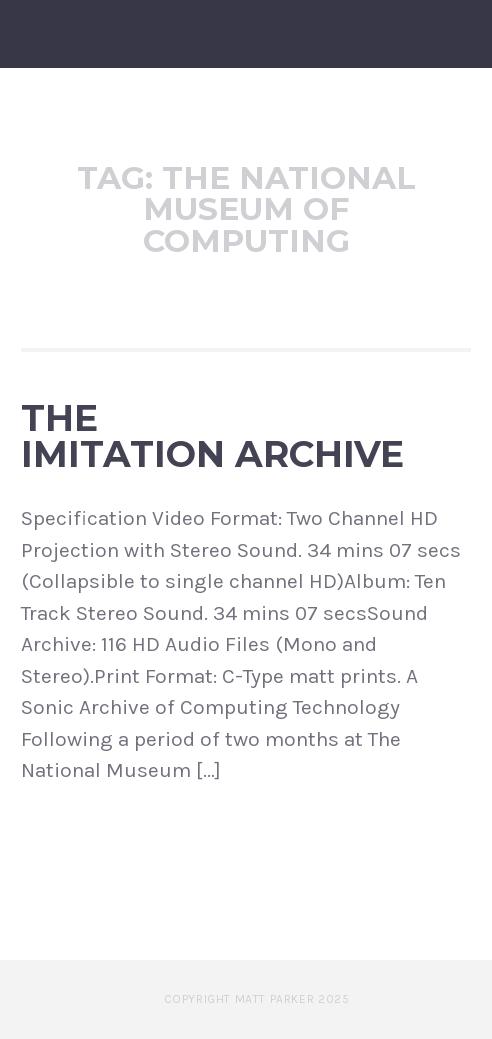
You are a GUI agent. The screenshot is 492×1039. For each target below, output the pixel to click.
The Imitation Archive (212, 436)
